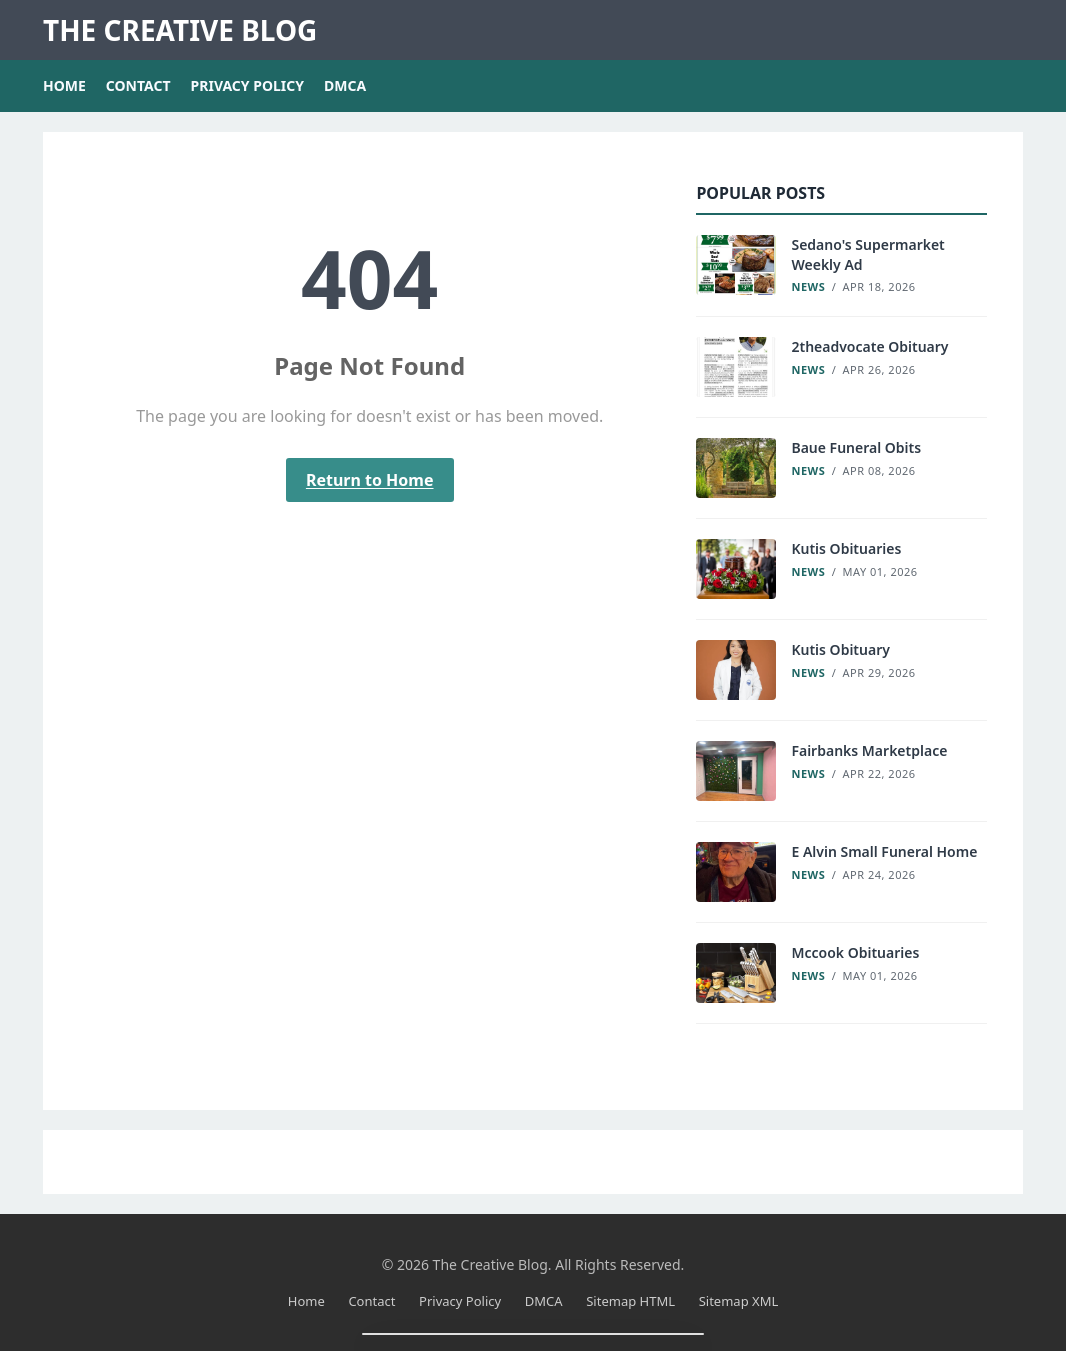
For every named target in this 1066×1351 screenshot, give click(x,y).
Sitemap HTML (630, 1301)
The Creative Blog (180, 30)
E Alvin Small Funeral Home (884, 851)
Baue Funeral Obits (856, 447)
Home (64, 85)
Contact (138, 85)
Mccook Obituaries (855, 952)
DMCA (345, 85)
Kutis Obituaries (846, 548)
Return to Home (370, 480)
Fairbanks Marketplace (869, 750)
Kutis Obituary (840, 649)
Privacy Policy (247, 85)
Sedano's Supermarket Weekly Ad (867, 254)
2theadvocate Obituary (869, 346)
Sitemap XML (739, 1301)
